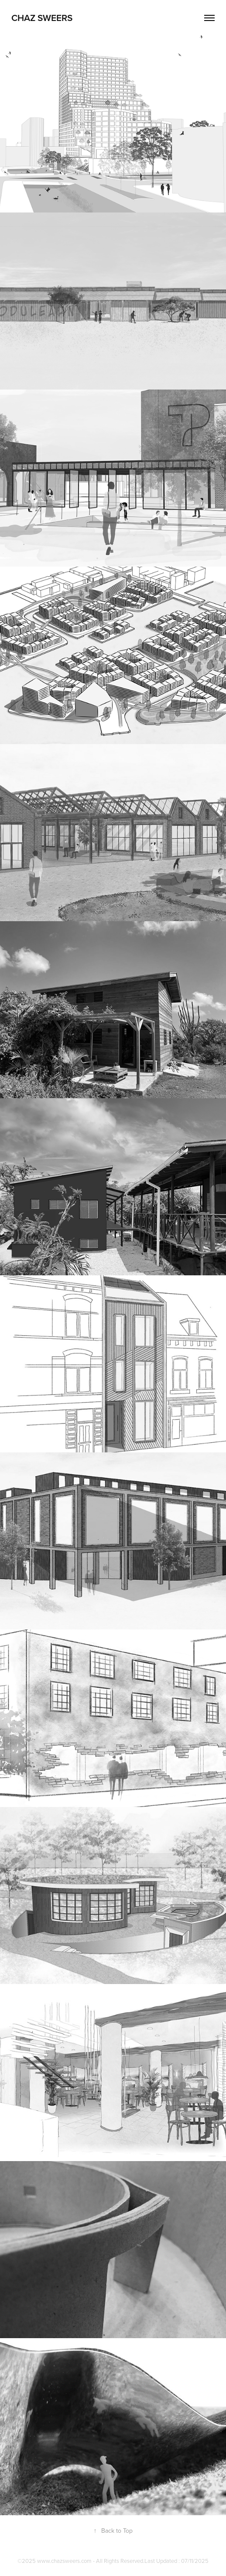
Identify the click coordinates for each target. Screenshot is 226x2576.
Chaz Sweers (41, 17)
